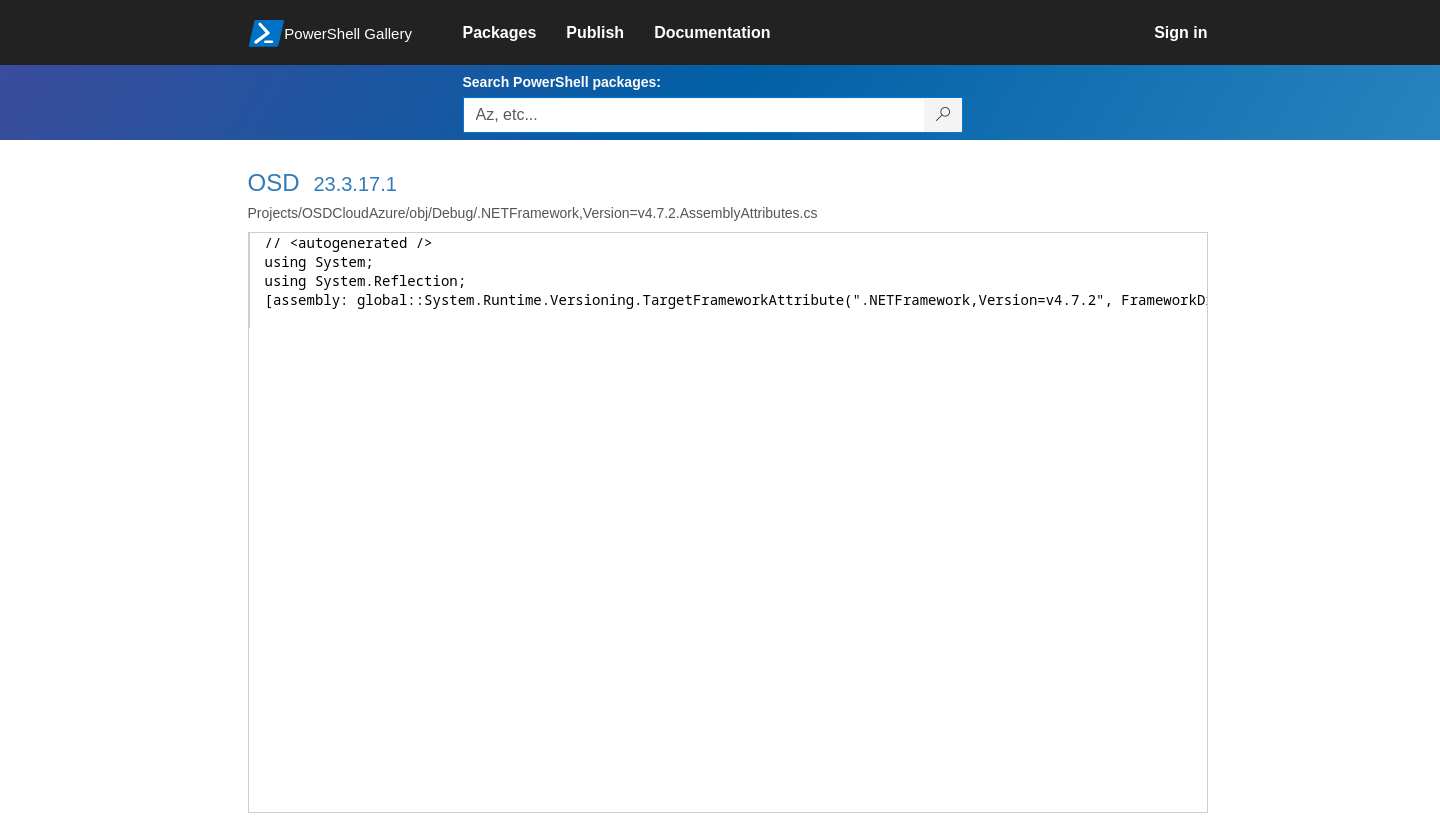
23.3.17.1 (354, 184)
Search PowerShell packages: (562, 82)
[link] (515, 33)
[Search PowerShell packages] (943, 115)
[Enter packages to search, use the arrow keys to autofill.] (694, 115)
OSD (274, 182)
